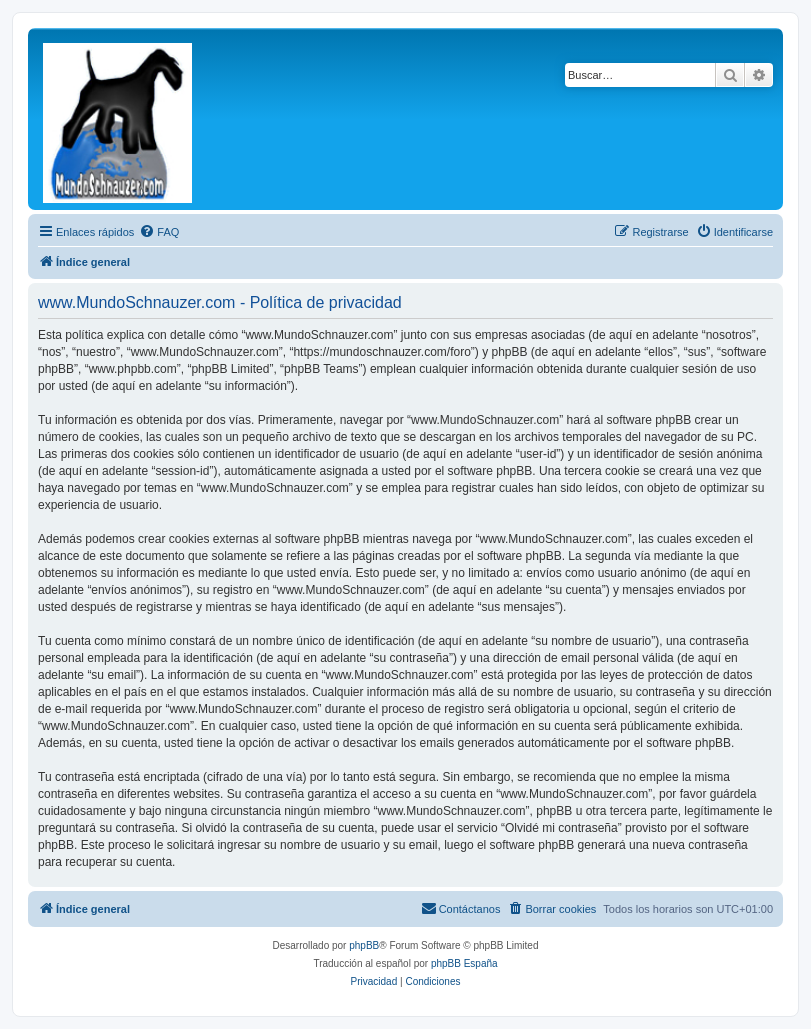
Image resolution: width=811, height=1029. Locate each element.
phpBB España (464, 963)
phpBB (364, 945)
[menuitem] (159, 232)
